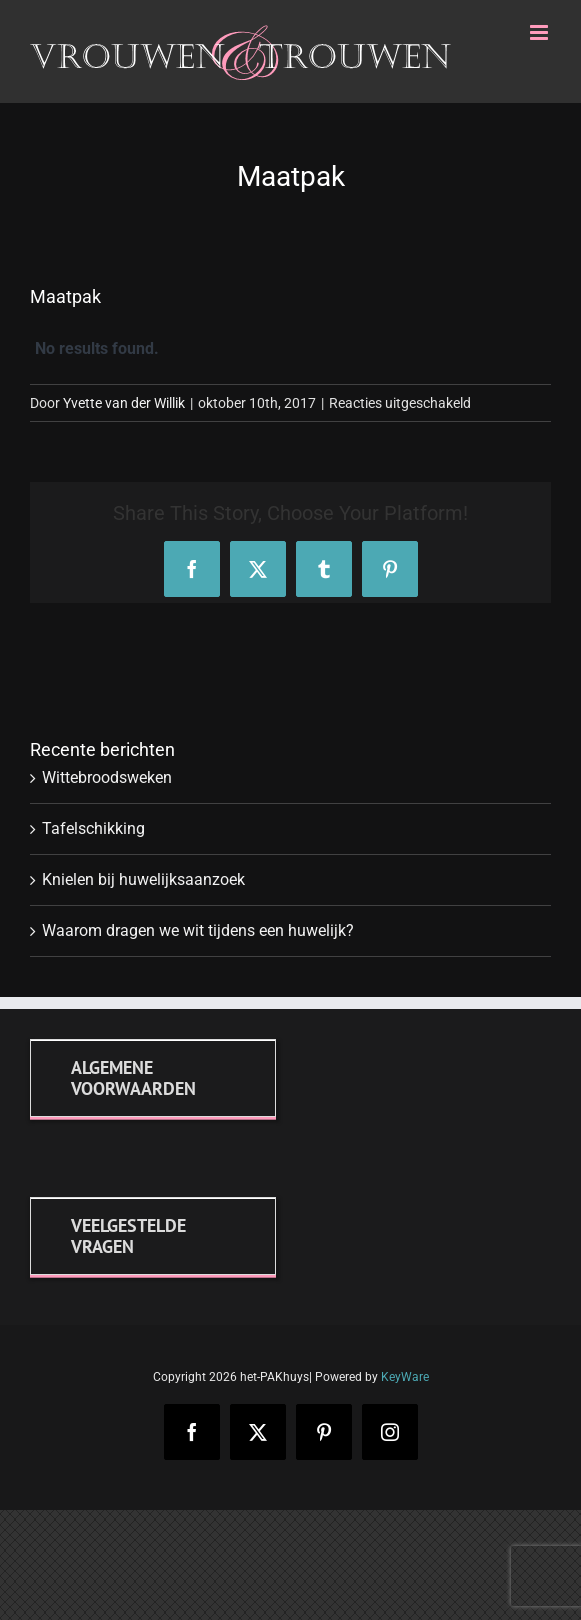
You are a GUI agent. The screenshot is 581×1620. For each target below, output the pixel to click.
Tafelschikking (93, 828)
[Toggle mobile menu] (540, 32)
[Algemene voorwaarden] (153, 1078)
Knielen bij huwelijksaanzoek (143, 879)
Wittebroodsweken (107, 777)
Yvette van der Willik (124, 403)
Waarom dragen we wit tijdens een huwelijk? (198, 930)
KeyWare (405, 1377)
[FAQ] (153, 1236)
